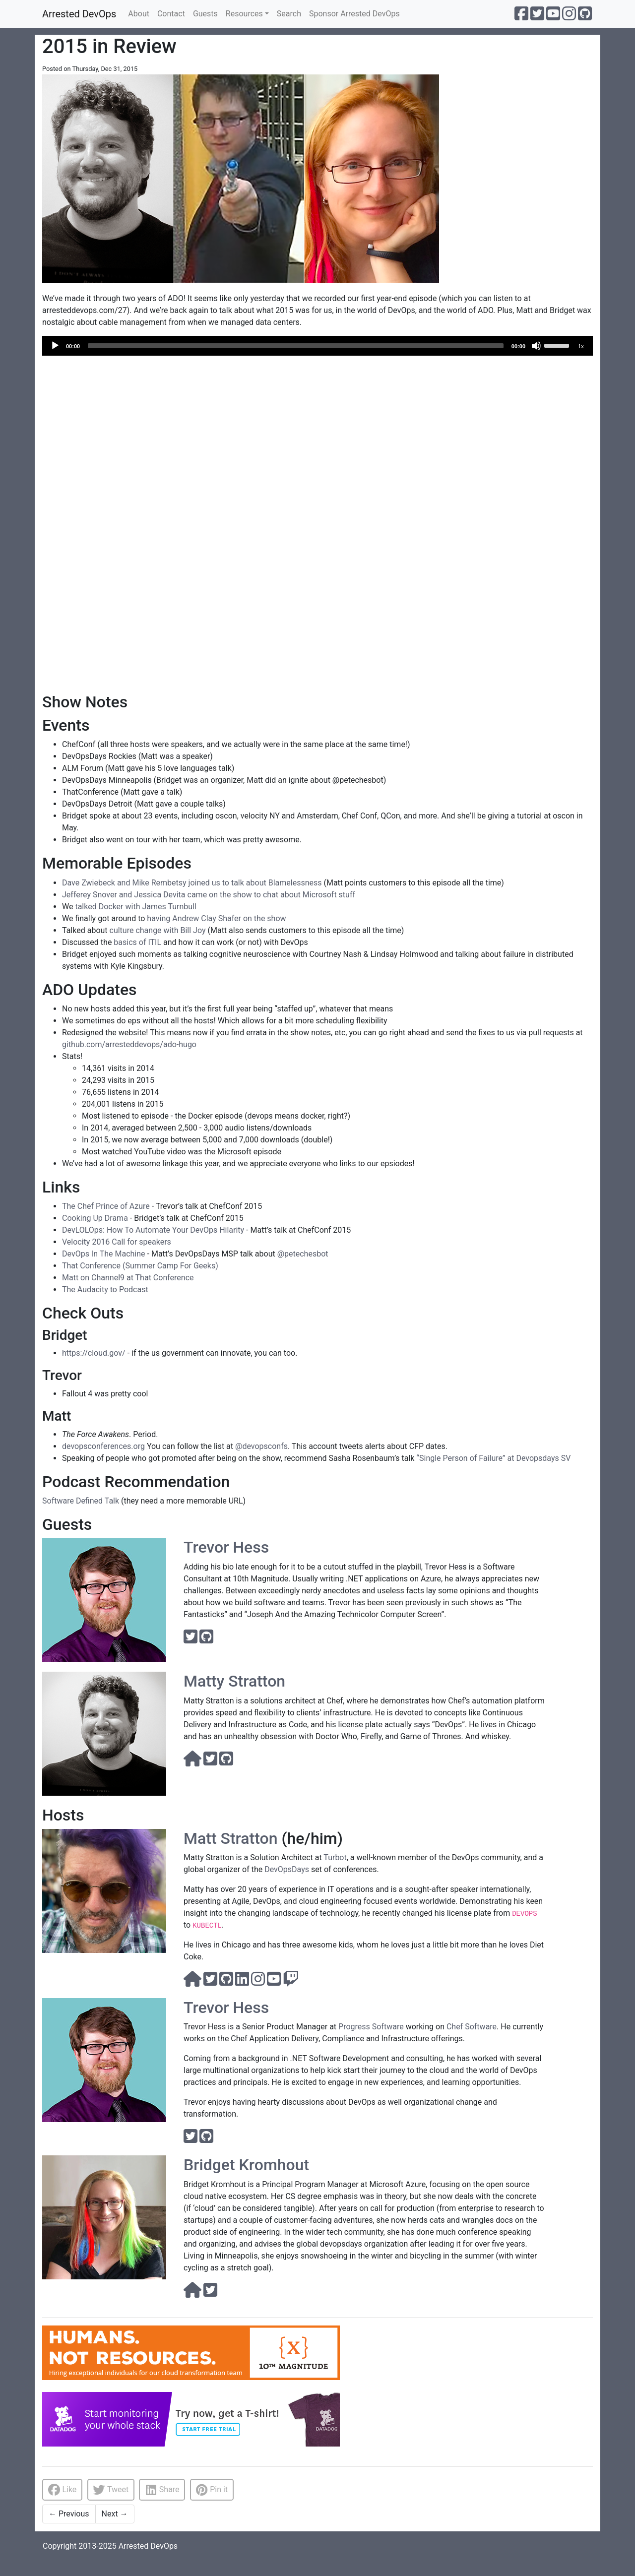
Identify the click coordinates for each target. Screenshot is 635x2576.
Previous (69, 2513)
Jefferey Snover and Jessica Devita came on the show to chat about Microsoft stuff (208, 894)
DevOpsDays (286, 1869)
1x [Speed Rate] (581, 346)
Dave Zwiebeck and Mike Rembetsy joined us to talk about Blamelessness (191, 882)
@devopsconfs (261, 1446)
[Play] (55, 346)
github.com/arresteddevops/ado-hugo (129, 1044)
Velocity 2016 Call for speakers (116, 1242)
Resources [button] (244, 13)
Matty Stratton (234, 1681)
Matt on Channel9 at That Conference (128, 1277)
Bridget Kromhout (246, 2164)
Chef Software (471, 2026)
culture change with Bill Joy (158, 930)
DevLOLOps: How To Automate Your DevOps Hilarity (153, 1230)
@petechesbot (302, 1253)
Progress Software (371, 2026)
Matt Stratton (230, 1838)
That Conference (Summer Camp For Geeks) (140, 1265)
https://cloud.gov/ (94, 1353)
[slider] (296, 345)
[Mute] (536, 346)
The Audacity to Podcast (105, 1289)
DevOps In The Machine (103, 1253)
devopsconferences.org (103, 1446)
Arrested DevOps (79, 14)
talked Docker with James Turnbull (135, 906)
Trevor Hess (226, 1547)
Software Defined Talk (80, 1501)
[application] (317, 346)
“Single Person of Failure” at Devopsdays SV (493, 1458)
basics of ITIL (137, 942)
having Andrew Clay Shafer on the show (216, 918)
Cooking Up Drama (95, 1218)
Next (115, 2513)
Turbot (334, 1857)
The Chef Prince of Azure (106, 1206)
